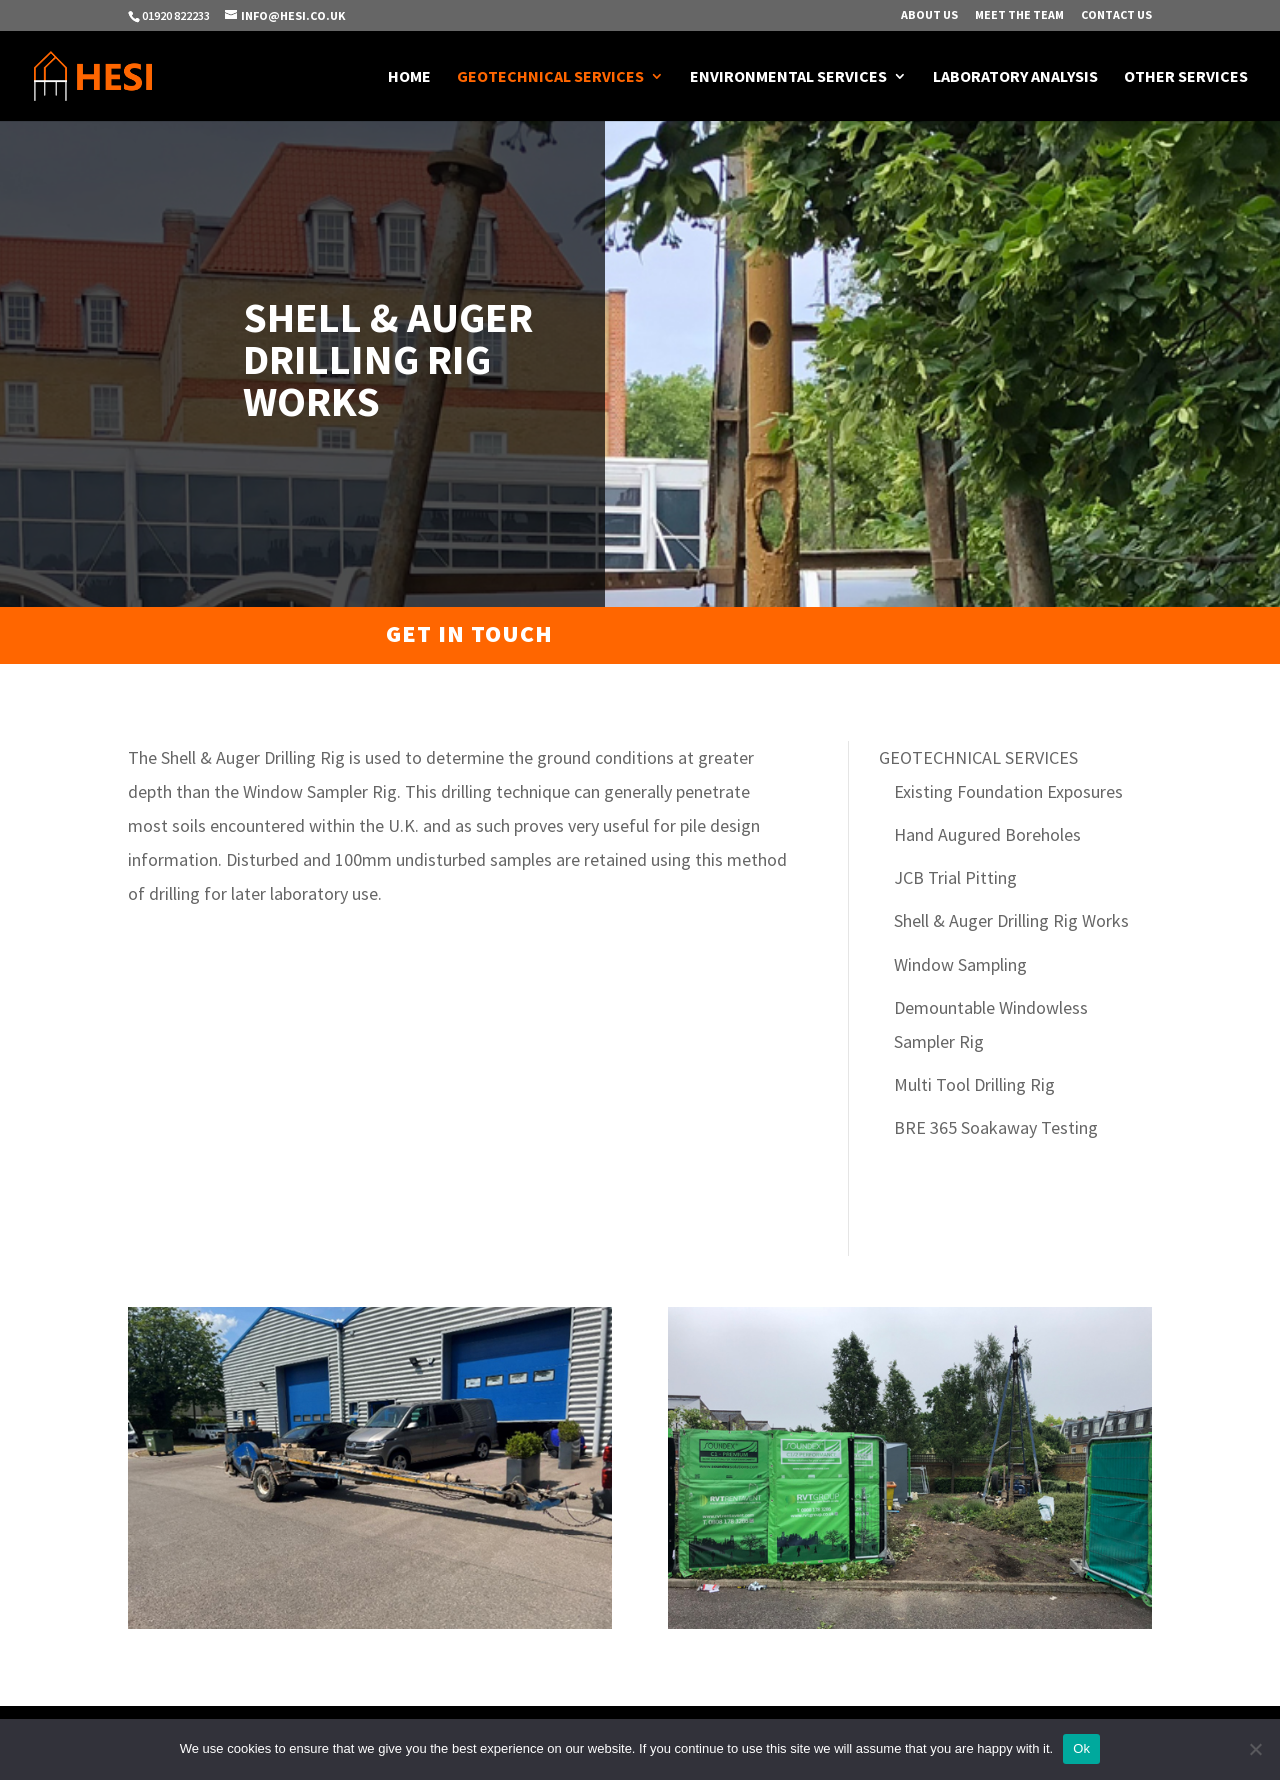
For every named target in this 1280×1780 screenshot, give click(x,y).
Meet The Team (1019, 15)
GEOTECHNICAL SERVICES (978, 757)
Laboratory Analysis (1015, 77)
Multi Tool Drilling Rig (974, 1084)
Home (409, 77)
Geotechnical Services (550, 77)
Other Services (1186, 77)
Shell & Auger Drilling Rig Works (1011, 920)
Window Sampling (960, 964)
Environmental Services (788, 77)
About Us (929, 15)
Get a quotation (982, 634)
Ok (1081, 1748)
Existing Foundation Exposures (1008, 791)
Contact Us (1116, 15)
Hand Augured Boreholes (987, 834)
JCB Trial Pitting (955, 877)
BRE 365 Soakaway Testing (996, 1127)
